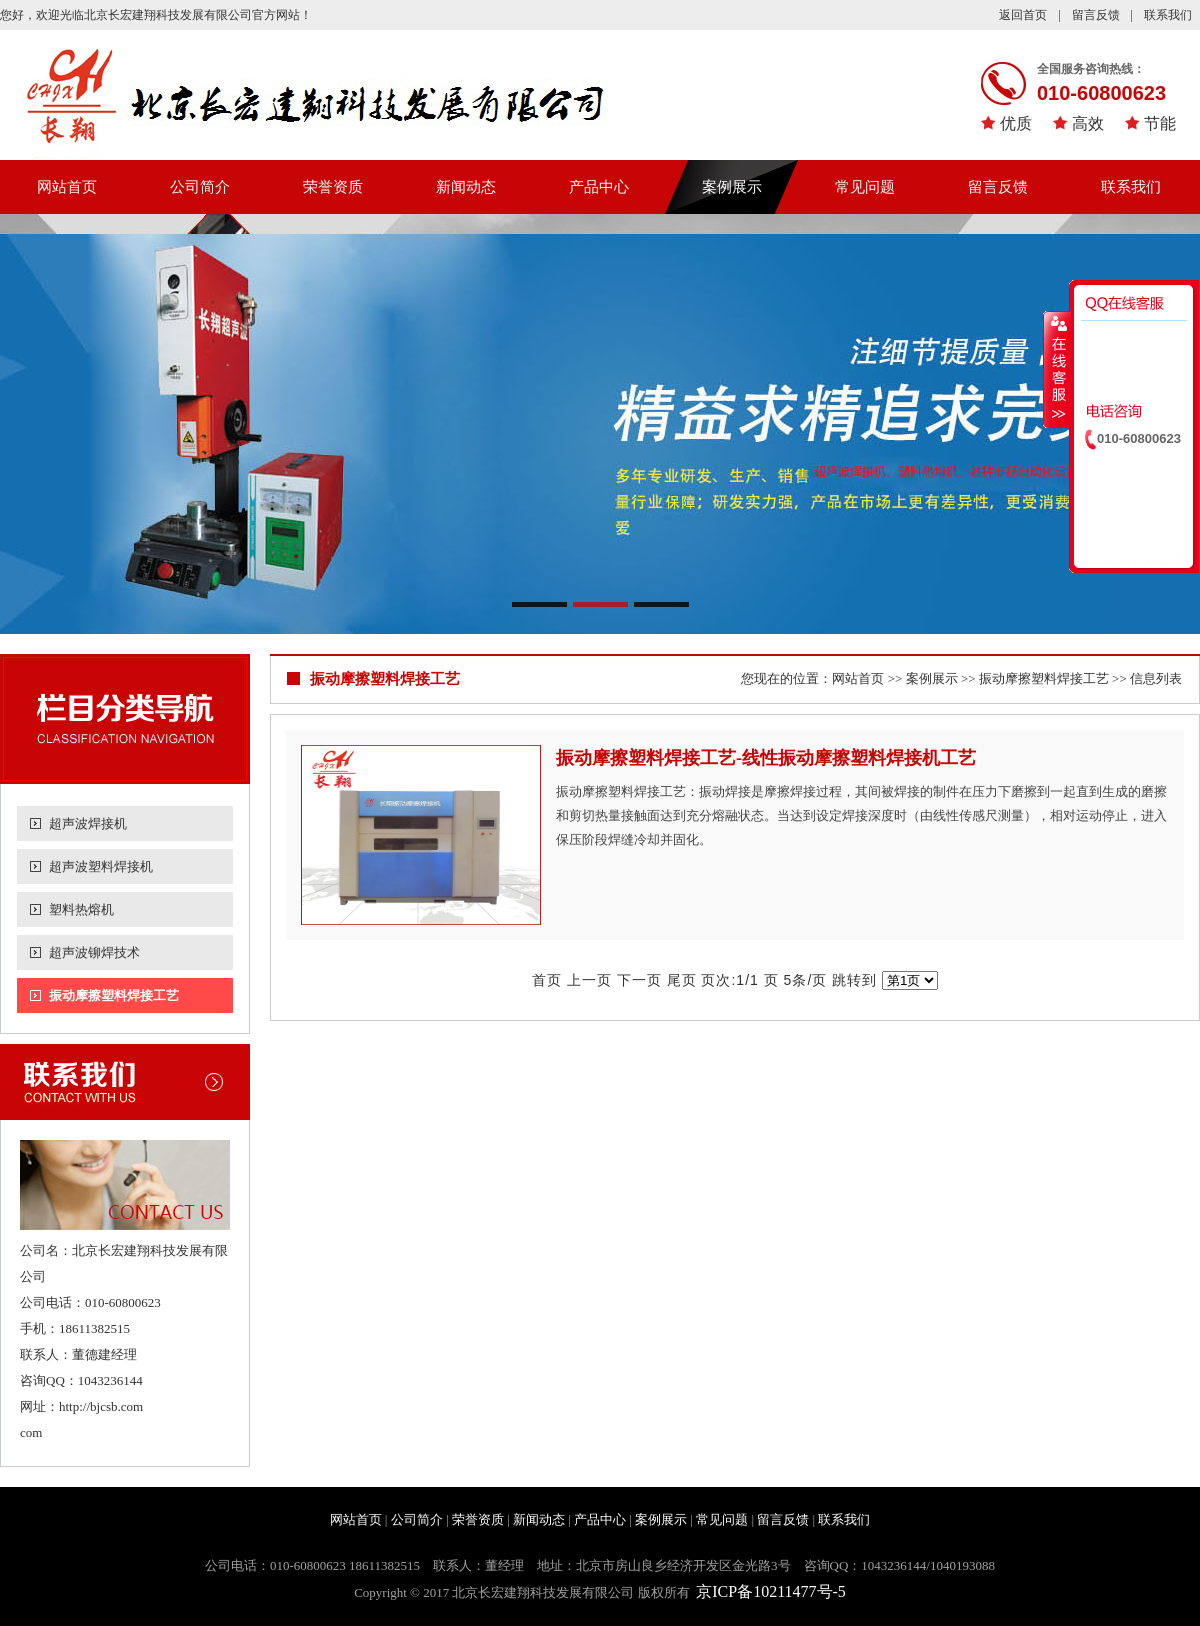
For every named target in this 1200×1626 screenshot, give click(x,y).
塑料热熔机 (81, 909)
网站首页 (67, 187)
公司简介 (200, 187)
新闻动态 (466, 187)
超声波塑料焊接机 (101, 866)
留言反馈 (1096, 15)
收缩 (1057, 369)
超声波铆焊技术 (94, 952)
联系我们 (1168, 15)
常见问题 (865, 187)
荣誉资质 (333, 187)
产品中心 (599, 187)
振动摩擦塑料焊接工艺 (114, 995)
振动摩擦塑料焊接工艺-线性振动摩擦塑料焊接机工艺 (766, 758)
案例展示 (732, 187)
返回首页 (1023, 15)
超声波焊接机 (88, 823)
